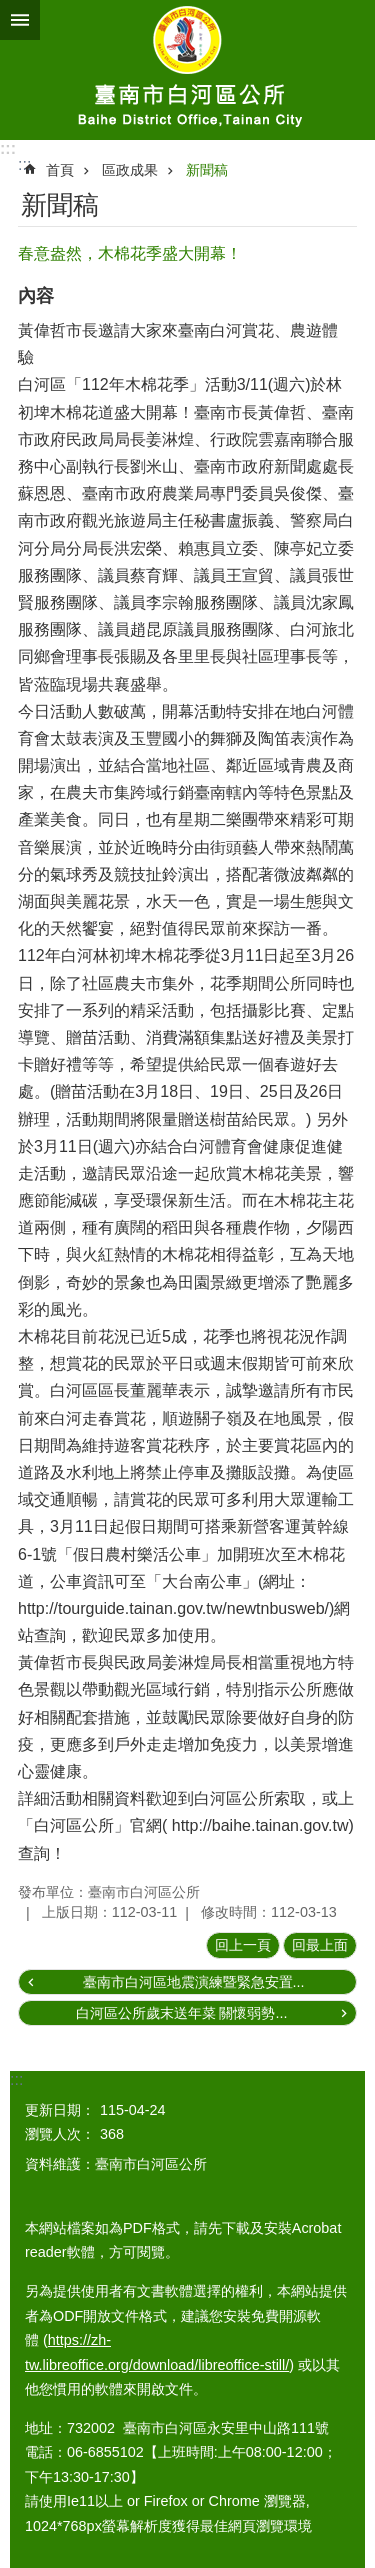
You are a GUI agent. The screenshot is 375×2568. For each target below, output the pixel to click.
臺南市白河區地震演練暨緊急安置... (194, 1982)
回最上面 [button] (320, 1945)
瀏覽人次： (60, 2134)
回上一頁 (243, 1945)
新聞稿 (207, 170)
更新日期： (60, 2110)
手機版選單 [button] (20, 20)
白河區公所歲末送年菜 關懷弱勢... (182, 2013)
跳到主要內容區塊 (10, 10)
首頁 (60, 170)
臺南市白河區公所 (187, 70)
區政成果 (130, 170)
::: (8, 148)
